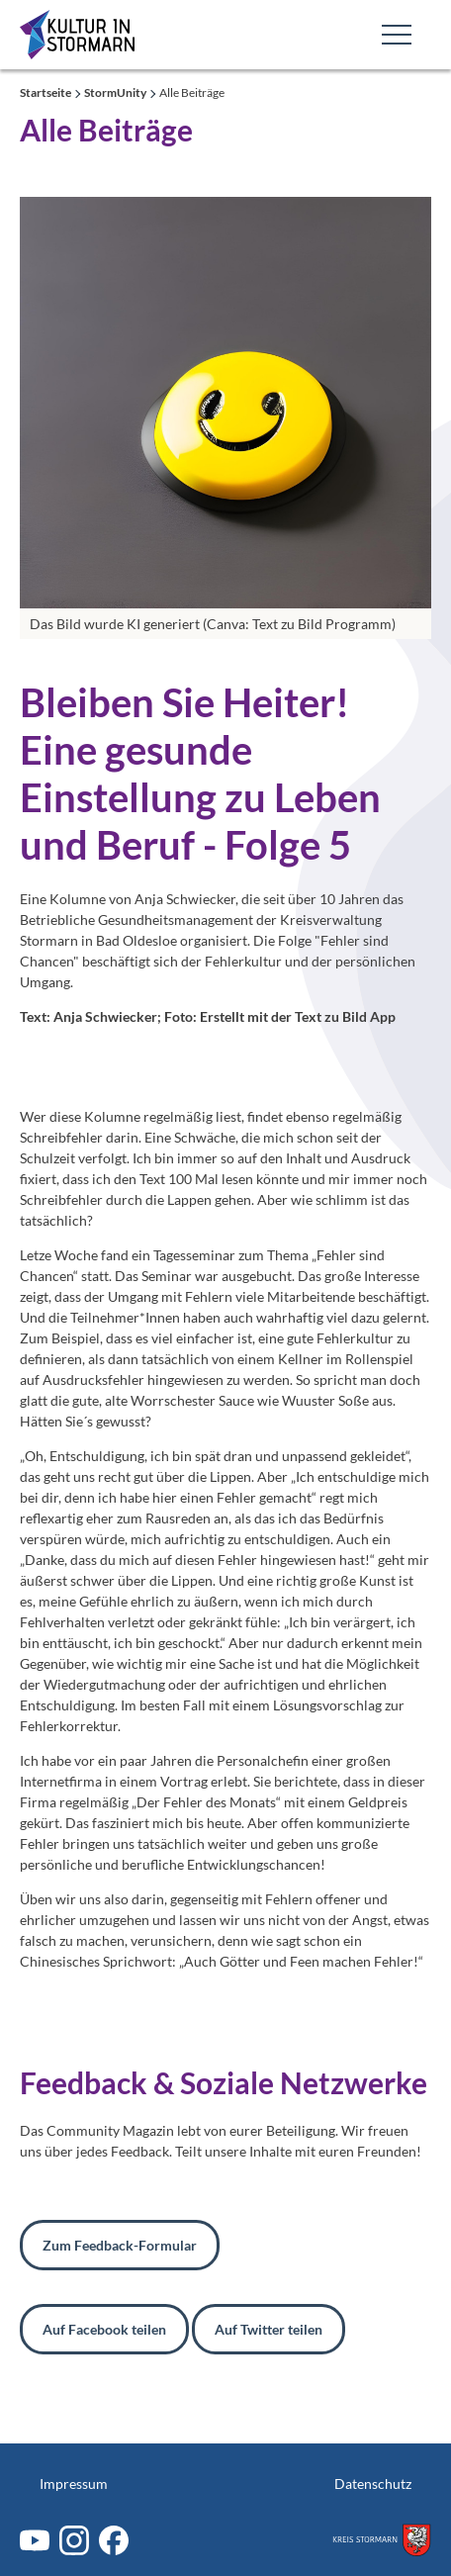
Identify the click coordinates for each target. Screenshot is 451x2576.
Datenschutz (372, 2483)
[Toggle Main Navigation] (396, 34)
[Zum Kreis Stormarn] (381, 2540)
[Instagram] (74, 2540)
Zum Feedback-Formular (120, 2245)
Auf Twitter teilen (268, 2329)
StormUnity (116, 92)
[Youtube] (34, 2540)
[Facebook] (114, 2540)
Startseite (46, 92)
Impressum (74, 2483)
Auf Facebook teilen (104, 2329)
